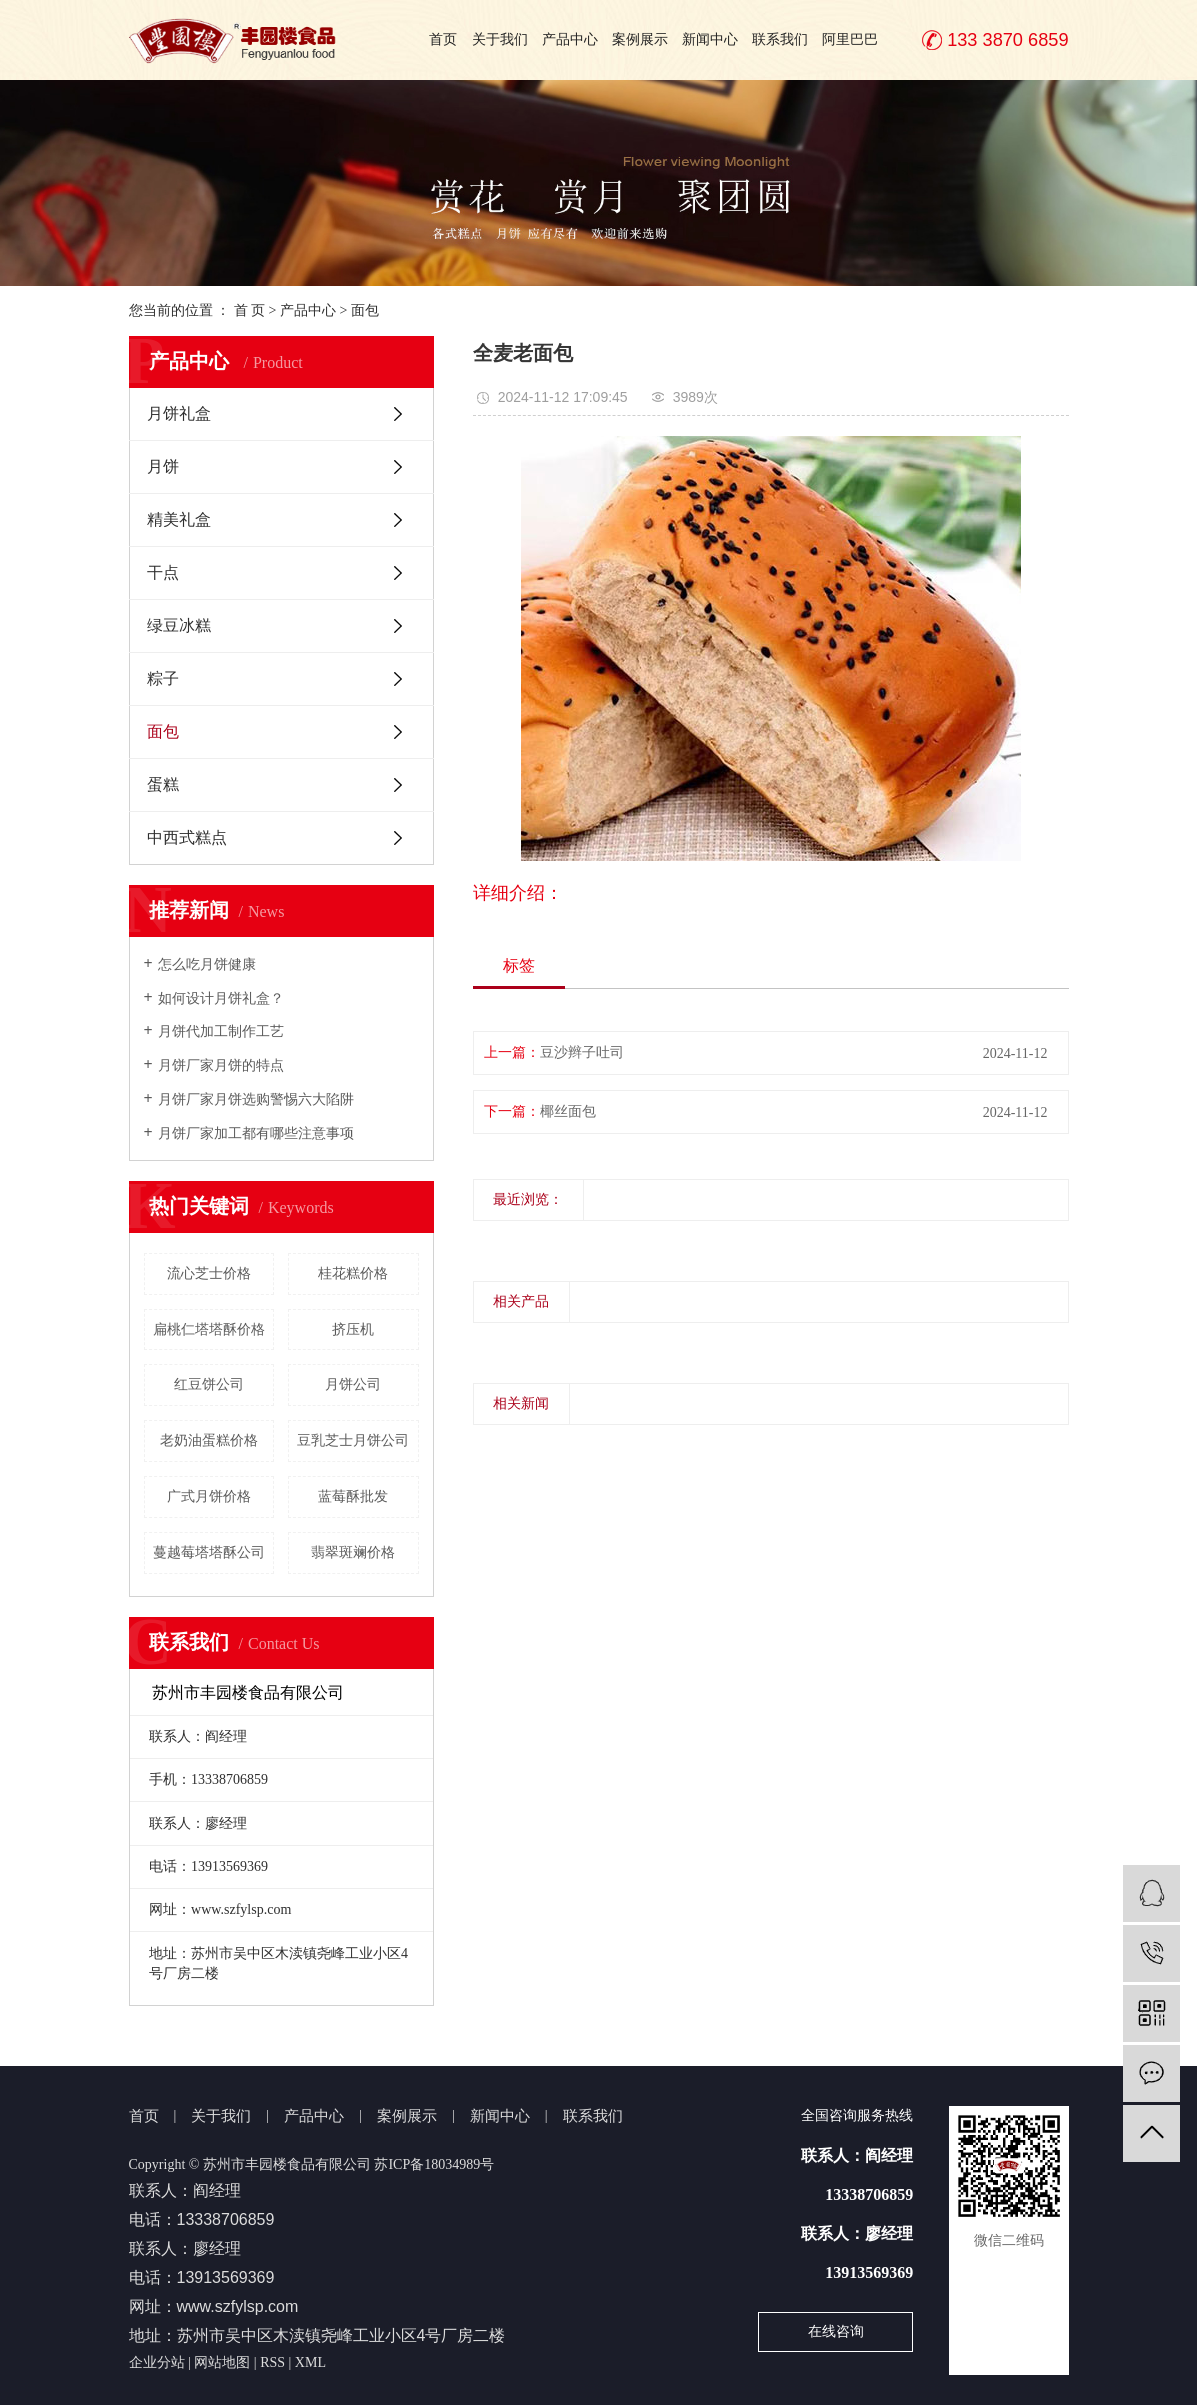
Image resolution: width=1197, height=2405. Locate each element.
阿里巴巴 (850, 39)
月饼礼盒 (179, 413)
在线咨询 (836, 2331)
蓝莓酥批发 (353, 1496)
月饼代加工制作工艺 (221, 1031)
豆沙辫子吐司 (582, 1052)
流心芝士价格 (209, 1273)
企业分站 (157, 2362)
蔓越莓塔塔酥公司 (209, 1552)
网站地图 (222, 2362)
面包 (365, 310)
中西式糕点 (187, 837)
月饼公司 (353, 1384)
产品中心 (570, 39)
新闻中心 (710, 39)
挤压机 (353, 1329)
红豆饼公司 (209, 1384)
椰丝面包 (568, 1111)
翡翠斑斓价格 (353, 1552)
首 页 (250, 310)
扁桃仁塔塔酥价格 (209, 1329)
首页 (443, 39)
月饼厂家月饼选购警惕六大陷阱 (256, 1099)
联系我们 (780, 39)
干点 (163, 572)
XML (310, 2362)
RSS (272, 2362)
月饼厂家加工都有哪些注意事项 (256, 1133)
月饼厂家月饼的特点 (221, 1065)
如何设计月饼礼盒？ (221, 998)
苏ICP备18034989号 (434, 2164)
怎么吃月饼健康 (207, 964)
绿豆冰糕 (179, 625)
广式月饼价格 (209, 1496)
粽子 (163, 678)
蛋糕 (163, 784)
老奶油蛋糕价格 (209, 1440)
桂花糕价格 (353, 1273)
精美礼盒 (179, 519)
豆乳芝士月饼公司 (353, 1440)
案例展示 (640, 39)
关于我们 (500, 39)
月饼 (163, 466)
